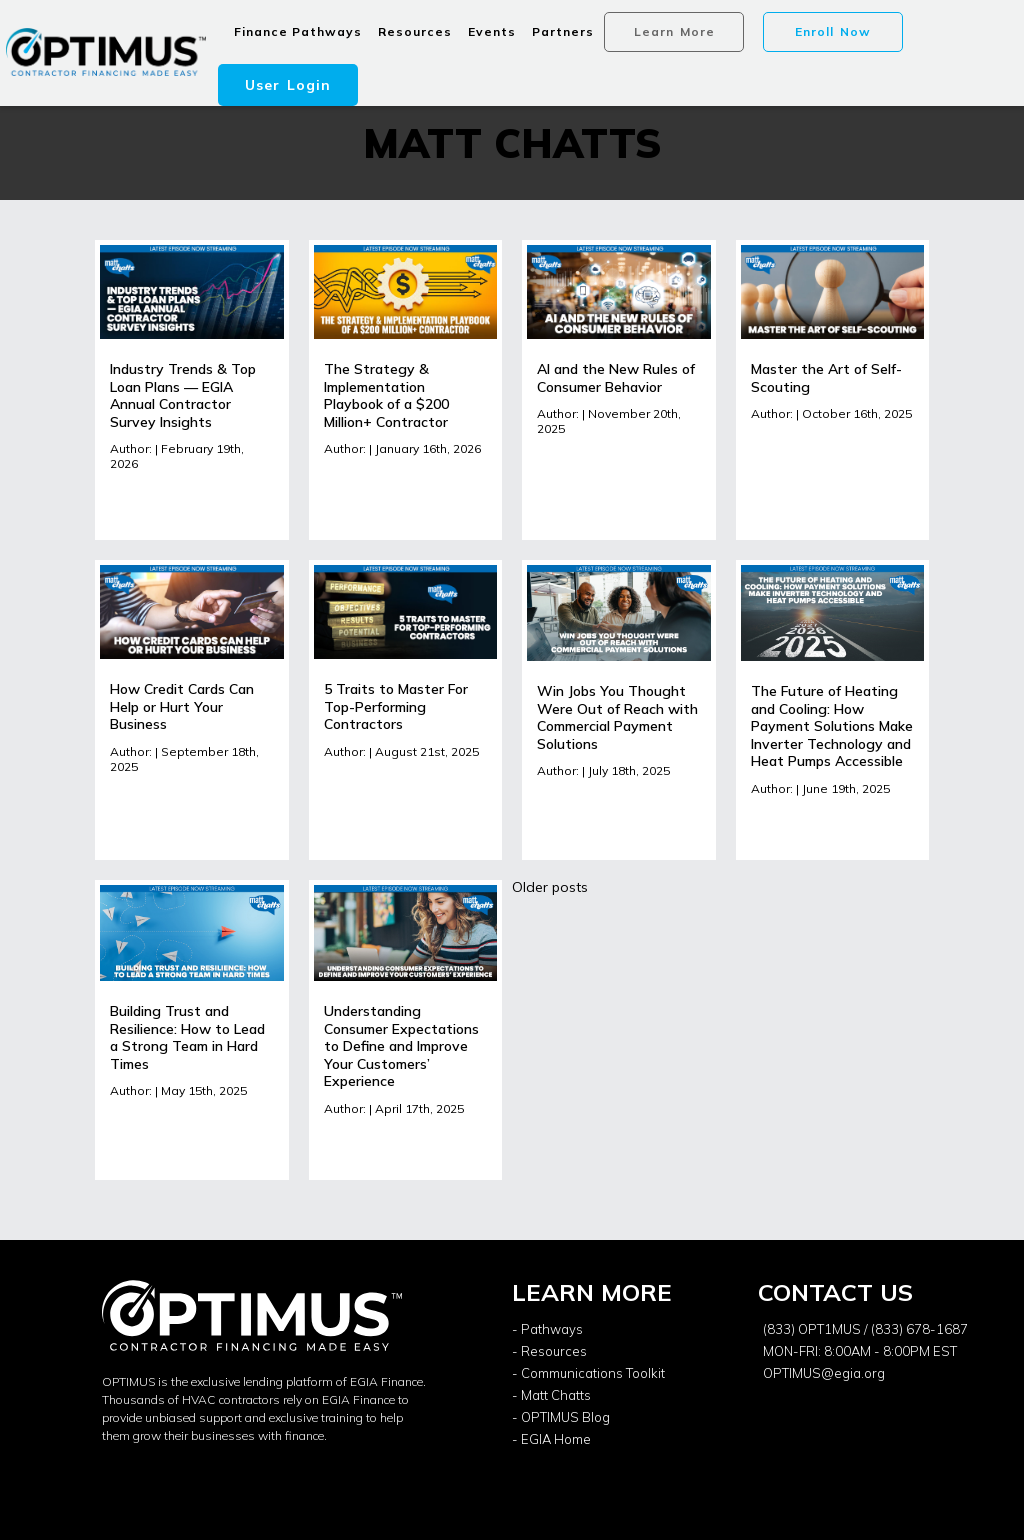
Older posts (550, 887)
